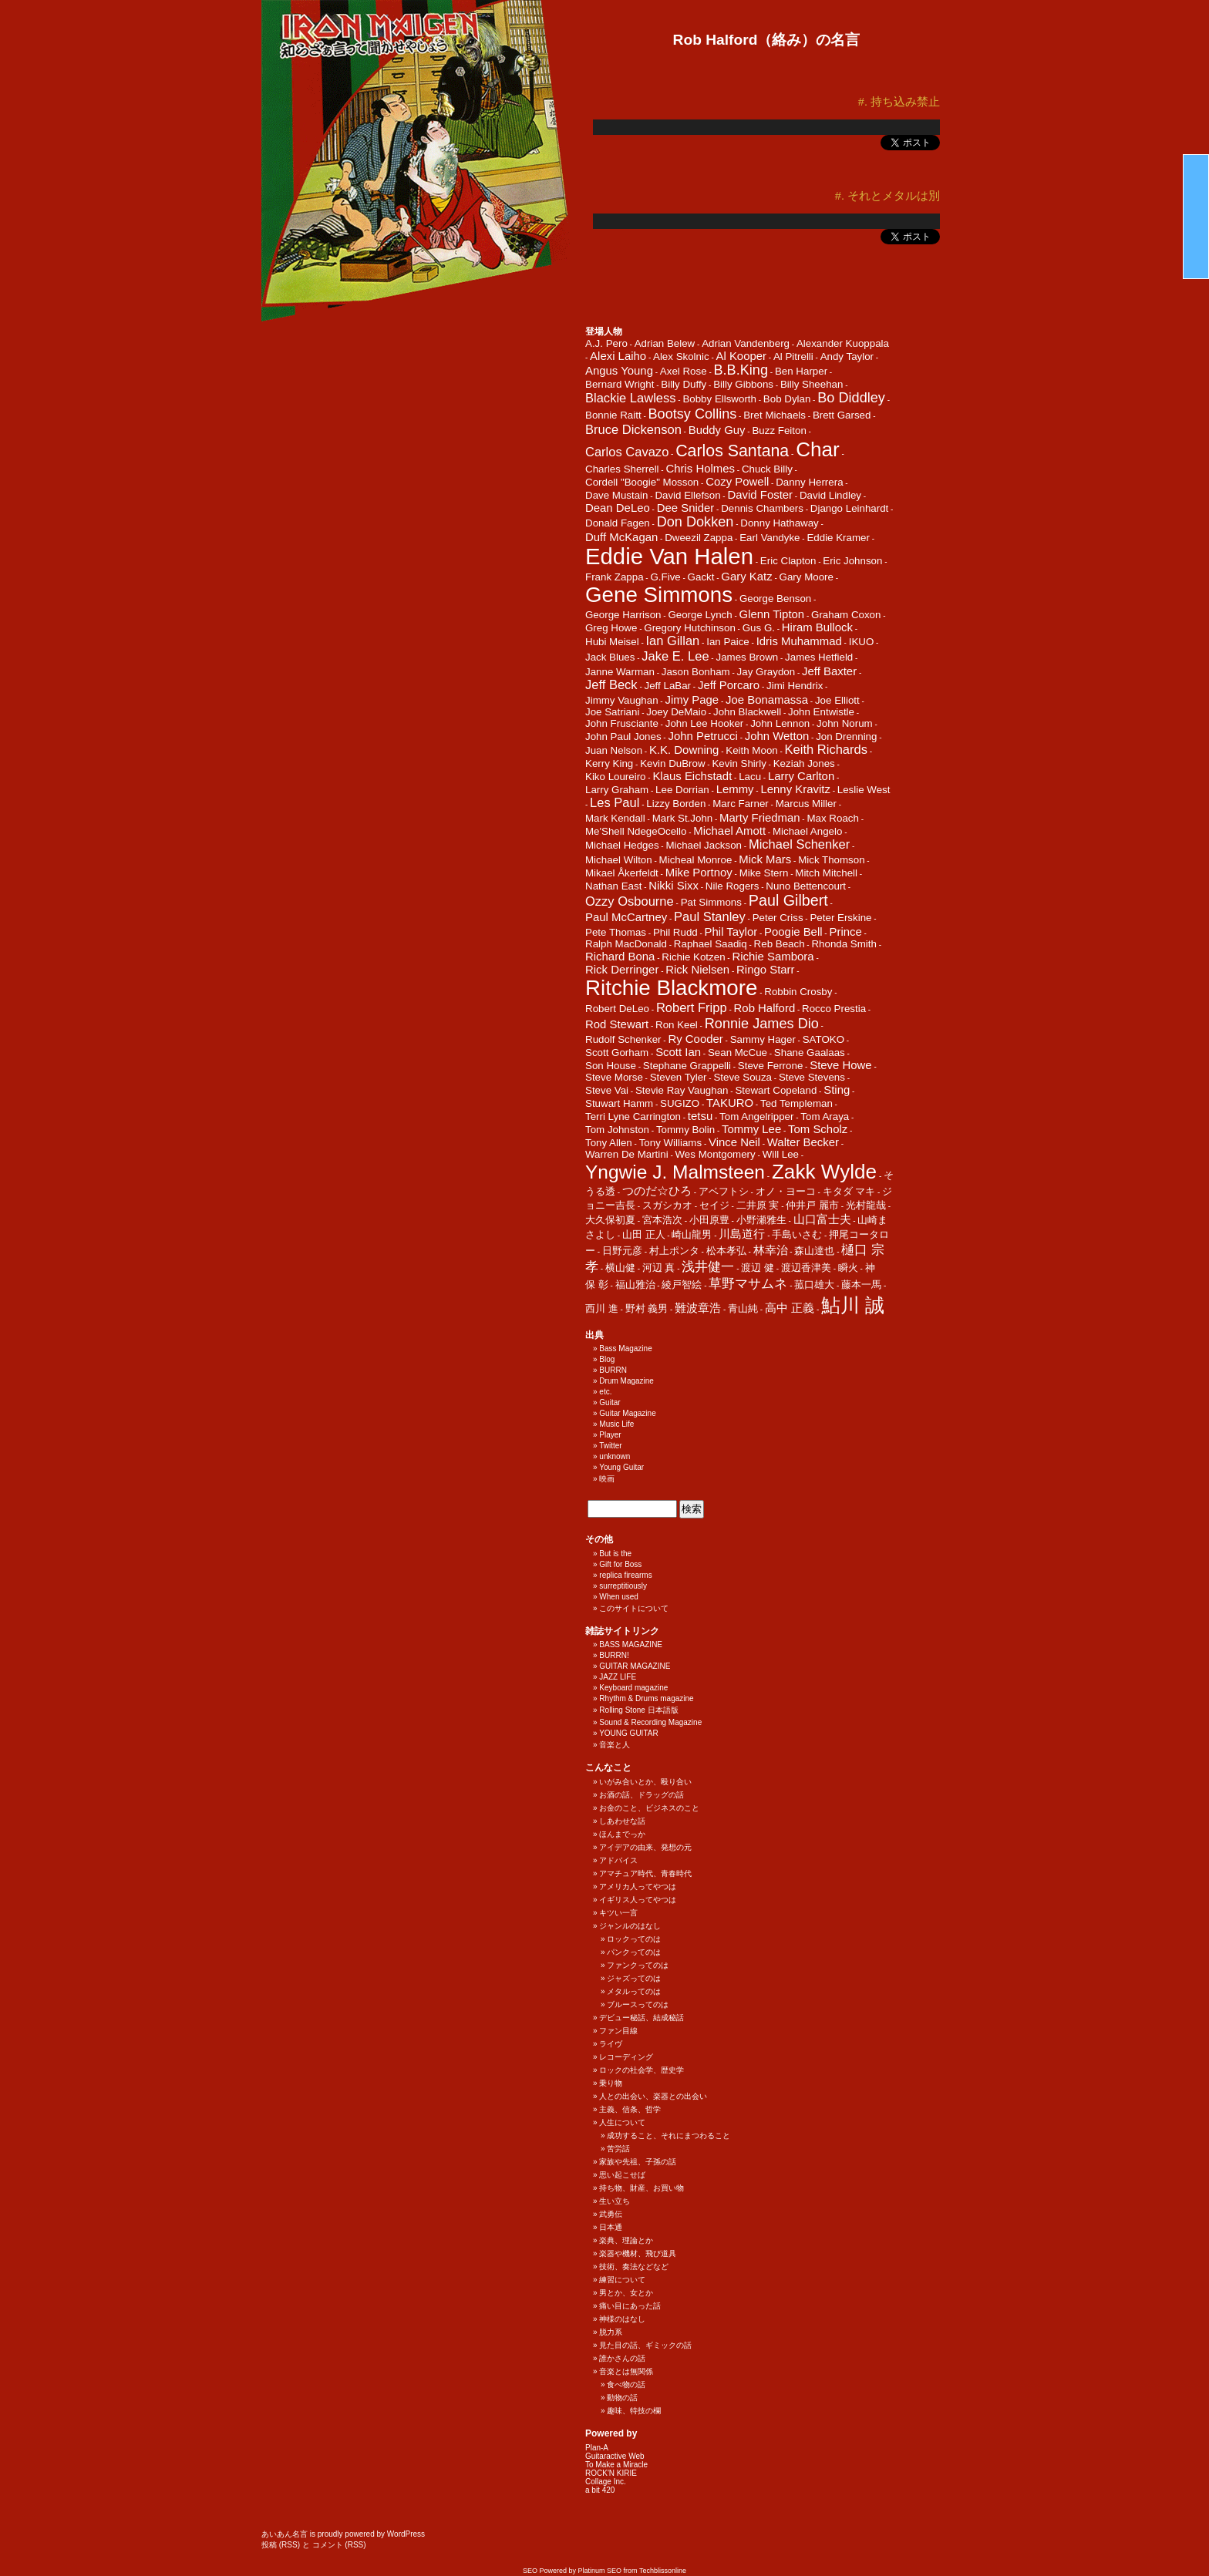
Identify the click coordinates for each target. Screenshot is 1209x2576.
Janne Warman (620, 672)
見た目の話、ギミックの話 (645, 2345)
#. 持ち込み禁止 (899, 102)
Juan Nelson (613, 750)
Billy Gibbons (743, 384)
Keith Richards (826, 749)
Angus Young (619, 370)
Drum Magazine (626, 1381)
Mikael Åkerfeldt (621, 873)
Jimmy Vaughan (621, 700)
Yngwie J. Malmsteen (675, 1172)
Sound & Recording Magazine (650, 1722)
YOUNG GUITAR (628, 1733)
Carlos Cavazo (626, 452)
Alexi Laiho (618, 355)
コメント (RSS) (339, 2545)
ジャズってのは (634, 1978)
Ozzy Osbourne (629, 901)
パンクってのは (634, 1952)
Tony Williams (670, 1142)
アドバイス (618, 1860)
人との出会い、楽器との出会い (653, 2096)
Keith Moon (751, 750)
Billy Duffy (683, 384)
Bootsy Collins (692, 414)
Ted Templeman (796, 1103)
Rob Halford (765, 1007)
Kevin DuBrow (672, 763)
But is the (615, 1553)
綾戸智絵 (682, 1284)
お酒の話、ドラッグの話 (641, 1795)
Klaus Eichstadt (692, 775)
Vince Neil (734, 1141)
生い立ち (614, 2201)
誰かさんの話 (622, 2358)
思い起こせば (622, 2175)
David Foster (760, 494)
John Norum (845, 723)
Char (818, 449)
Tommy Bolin (685, 1129)
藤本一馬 (861, 1284)
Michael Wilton (618, 860)
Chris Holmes (700, 468)
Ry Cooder (695, 1038)
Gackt (701, 577)
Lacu (750, 776)
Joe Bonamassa (767, 699)
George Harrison (623, 614)
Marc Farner (740, 803)
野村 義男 (646, 1308)
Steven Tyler (678, 1077)
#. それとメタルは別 (887, 196)
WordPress (406, 2534)
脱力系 (610, 2332)
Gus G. (759, 628)
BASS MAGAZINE (630, 1644)
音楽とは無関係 (626, 2371)
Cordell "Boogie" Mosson (642, 482)
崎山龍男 (692, 1234)
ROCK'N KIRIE (611, 2473)
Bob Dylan (787, 399)
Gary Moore (807, 577)
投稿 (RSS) (280, 2545)
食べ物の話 (626, 2384)
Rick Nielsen (697, 969)
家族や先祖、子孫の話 (637, 2161)
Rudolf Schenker (623, 1039)
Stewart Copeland (776, 1090)
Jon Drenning (846, 736)
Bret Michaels (774, 415)
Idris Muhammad (799, 640)
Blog (607, 1359)
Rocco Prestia (834, 1008)
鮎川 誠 (852, 1305)
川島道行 (742, 1233)
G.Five (665, 577)
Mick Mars (765, 859)
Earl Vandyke (769, 537)
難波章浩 (698, 1307)
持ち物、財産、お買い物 (641, 2188)
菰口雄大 (814, 1284)
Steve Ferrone (770, 1065)
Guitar (609, 1402)
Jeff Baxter (829, 671)
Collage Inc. (605, 2481)
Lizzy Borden (676, 803)
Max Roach (832, 818)
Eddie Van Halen (669, 556)
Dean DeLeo (617, 507)
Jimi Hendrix (794, 685)
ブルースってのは (637, 2004)
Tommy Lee (751, 1128)
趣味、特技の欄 (634, 2410)
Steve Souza (742, 1077)
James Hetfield (819, 657)
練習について (622, 2279)
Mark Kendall (615, 818)
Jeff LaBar (668, 685)
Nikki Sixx (673, 885)
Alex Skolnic (681, 356)
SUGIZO (679, 1103)
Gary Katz (746, 576)
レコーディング (626, 2057)
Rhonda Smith (843, 944)
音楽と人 (614, 1744)
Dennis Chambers (762, 508)
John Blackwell (747, 712)
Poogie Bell (793, 931)
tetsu (700, 1115)
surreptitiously (623, 1586)
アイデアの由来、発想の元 (645, 1847)
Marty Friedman (759, 817)
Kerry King (609, 763)
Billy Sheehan (812, 384)
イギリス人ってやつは (637, 1899)
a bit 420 (600, 2490)
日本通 (610, 2227)
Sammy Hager (763, 1039)
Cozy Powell (737, 481)
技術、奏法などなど (633, 2266)
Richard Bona (620, 956)
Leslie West (864, 789)
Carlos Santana (732, 451)
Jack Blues (610, 657)
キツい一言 (618, 1912)
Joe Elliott (837, 700)
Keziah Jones (804, 763)
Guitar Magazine (627, 1413)
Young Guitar (621, 1467)
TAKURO (729, 1102)
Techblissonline (662, 2570)
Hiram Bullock (817, 627)
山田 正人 (643, 1234)
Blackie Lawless (630, 398)
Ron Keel (676, 1025)
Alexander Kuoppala (842, 343)
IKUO (861, 641)
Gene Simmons (658, 595)
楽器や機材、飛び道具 (637, 2253)
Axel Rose (683, 371)
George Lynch (700, 614)
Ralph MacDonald (626, 944)
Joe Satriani (612, 712)
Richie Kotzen (693, 957)
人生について (622, 2122)
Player (610, 1435)
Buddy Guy (717, 429)
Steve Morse (614, 1077)
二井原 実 (758, 1205)
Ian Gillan (673, 641)
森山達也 (814, 1250)
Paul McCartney (626, 916)
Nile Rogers (732, 886)
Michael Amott (729, 830)
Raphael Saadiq (710, 944)
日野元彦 (622, 1250)
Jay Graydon (766, 672)
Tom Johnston (617, 1129)
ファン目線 (618, 2030)
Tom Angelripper (756, 1116)
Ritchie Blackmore (671, 988)
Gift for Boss (620, 1564)
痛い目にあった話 (630, 2306)
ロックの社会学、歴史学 (641, 2070)
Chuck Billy (767, 469)
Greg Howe (611, 628)
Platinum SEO (600, 2570)
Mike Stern (764, 873)
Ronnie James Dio (762, 1023)
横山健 (620, 1267)
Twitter (610, 1445)
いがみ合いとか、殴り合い (645, 1781)
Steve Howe (840, 1064)
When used (618, 1596)
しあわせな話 (622, 1821)
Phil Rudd (675, 932)
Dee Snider (686, 507)
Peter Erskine (840, 917)
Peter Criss (778, 917)
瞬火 (848, 1267)
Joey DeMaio (676, 712)
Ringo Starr (765, 969)
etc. (605, 1391)
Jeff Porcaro (728, 684)
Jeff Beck (611, 685)
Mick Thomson (831, 860)
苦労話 (618, 2148)
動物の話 (622, 2397)
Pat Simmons (711, 902)
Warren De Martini (626, 1154)
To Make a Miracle (616, 2464)
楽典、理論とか (626, 2240)
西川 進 (601, 1308)
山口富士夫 (822, 1219)
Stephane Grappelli (687, 1065)
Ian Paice (727, 641)
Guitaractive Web (615, 2456)
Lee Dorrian (682, 789)
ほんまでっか (622, 1834)
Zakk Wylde (824, 1171)
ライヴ (610, 2044)
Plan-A (596, 2447)
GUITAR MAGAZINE (634, 1666)
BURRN (613, 1370)
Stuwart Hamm (619, 1103)
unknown (614, 1456)
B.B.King (741, 370)
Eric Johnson (852, 561)
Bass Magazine (625, 1348)
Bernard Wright (619, 384)
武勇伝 (610, 2214)
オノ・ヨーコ (786, 1191)
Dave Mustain (616, 495)
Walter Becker (803, 1141)
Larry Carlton (801, 775)
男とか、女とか (626, 2292)
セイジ (714, 1205)
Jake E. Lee (675, 656)
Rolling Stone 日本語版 (638, 1710)
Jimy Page (692, 699)
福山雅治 (635, 1284)
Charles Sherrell (622, 469)
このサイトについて (633, 1608)
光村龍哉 (866, 1205)
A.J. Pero (606, 343)
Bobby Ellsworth (719, 399)
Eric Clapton (788, 561)
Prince (845, 931)
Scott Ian (678, 1051)
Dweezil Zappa (698, 537)
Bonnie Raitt (613, 415)
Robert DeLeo (617, 1008)
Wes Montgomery (715, 1154)
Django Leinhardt (849, 508)
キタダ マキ (849, 1191)
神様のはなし (622, 2319)
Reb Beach (779, 944)
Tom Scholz (817, 1128)
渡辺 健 (757, 1267)
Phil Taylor (731, 931)
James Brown (747, 657)
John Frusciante (621, 723)
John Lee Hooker (704, 723)
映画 (607, 1479)
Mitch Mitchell (826, 873)
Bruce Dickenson (633, 429)
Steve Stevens (812, 1077)
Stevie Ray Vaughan (682, 1090)
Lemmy (735, 788)
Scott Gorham (616, 1052)
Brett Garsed (842, 415)
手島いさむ (797, 1234)
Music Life (616, 1424)
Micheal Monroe (695, 860)
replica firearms (625, 1575)
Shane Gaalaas (809, 1052)
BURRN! (613, 1655)
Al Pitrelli (793, 356)
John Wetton (777, 735)
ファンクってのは (637, 1965)
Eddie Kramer (838, 537)
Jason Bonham (696, 672)
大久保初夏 (610, 1220)
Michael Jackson (703, 845)
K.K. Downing (684, 749)
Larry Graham (616, 789)
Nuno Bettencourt (806, 886)
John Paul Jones (623, 736)
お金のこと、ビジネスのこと (649, 1808)
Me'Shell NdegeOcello (635, 831)
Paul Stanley (710, 917)
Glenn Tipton (772, 613)
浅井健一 (708, 1266)
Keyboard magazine (633, 1687)
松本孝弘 (726, 1250)
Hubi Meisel (612, 641)
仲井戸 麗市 (812, 1205)
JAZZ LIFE (617, 1677)
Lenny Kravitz (795, 788)
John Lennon (780, 723)
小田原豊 (709, 1220)
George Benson (775, 598)
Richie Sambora (772, 956)
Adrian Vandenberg (746, 343)
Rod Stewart (616, 1024)
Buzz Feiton (779, 430)
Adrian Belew (665, 343)
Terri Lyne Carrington (633, 1116)
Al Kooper (741, 355)
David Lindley (830, 495)
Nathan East (613, 886)
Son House (610, 1065)
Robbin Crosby (798, 991)
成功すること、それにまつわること (668, 2135)
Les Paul (614, 802)
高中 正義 (789, 1307)
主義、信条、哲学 (630, 2109)
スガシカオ (667, 1205)
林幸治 (770, 1249)
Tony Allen (608, 1142)
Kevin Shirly (739, 763)
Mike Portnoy (698, 872)
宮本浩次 (662, 1220)
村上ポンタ (674, 1250)
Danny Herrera (809, 482)
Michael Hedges (622, 845)
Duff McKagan (621, 536)
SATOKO (823, 1039)
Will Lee (781, 1154)
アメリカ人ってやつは (637, 1886)
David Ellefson (687, 495)
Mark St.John (682, 818)
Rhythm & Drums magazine (646, 1698)
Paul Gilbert (788, 900)
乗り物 (610, 2083)
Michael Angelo (807, 831)
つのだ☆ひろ (657, 1190)
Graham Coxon (846, 614)
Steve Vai (606, 1090)
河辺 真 (658, 1267)
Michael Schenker (799, 844)
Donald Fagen (617, 523)
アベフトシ (724, 1191)
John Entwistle (821, 712)
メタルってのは (634, 1991)
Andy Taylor (847, 356)
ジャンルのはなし (630, 1926)
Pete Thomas (615, 932)
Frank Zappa (614, 577)
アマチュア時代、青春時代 (645, 1873)
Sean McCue (737, 1052)
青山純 (743, 1308)
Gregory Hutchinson (690, 628)
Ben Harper (801, 371)
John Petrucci (702, 735)
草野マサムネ (748, 1283)
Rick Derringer (621, 969)
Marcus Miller (806, 803)
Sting (836, 1089)
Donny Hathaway (779, 523)
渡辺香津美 (806, 1267)
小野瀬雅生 (761, 1220)
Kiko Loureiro (615, 776)
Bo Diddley (851, 397)
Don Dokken (695, 522)
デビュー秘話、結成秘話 (641, 2017)
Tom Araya (824, 1116)
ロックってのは (634, 1939)
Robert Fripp (691, 1007)
